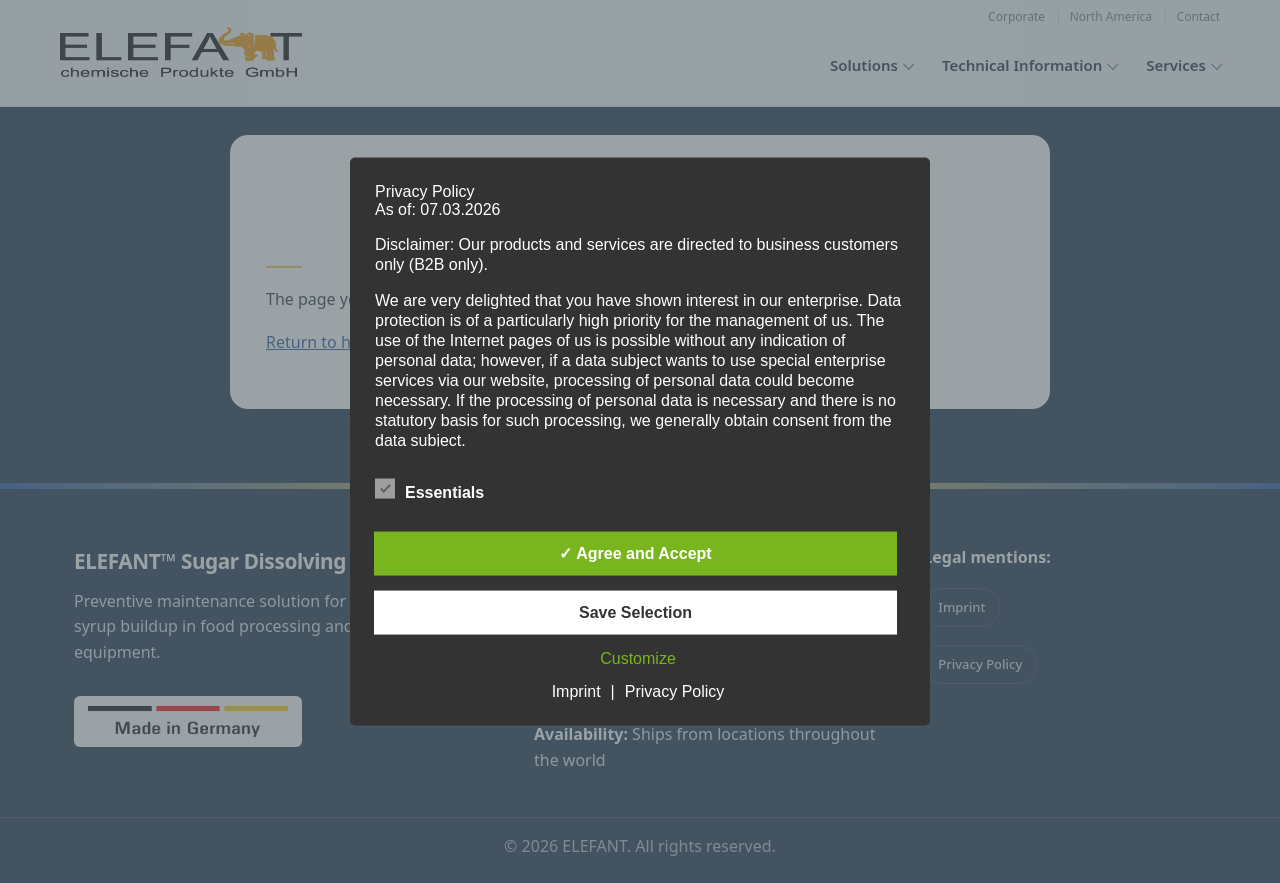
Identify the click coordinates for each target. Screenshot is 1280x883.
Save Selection (635, 612)
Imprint (576, 691)
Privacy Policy (675, 691)
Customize (638, 658)
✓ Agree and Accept (635, 553)
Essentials (429, 490)
